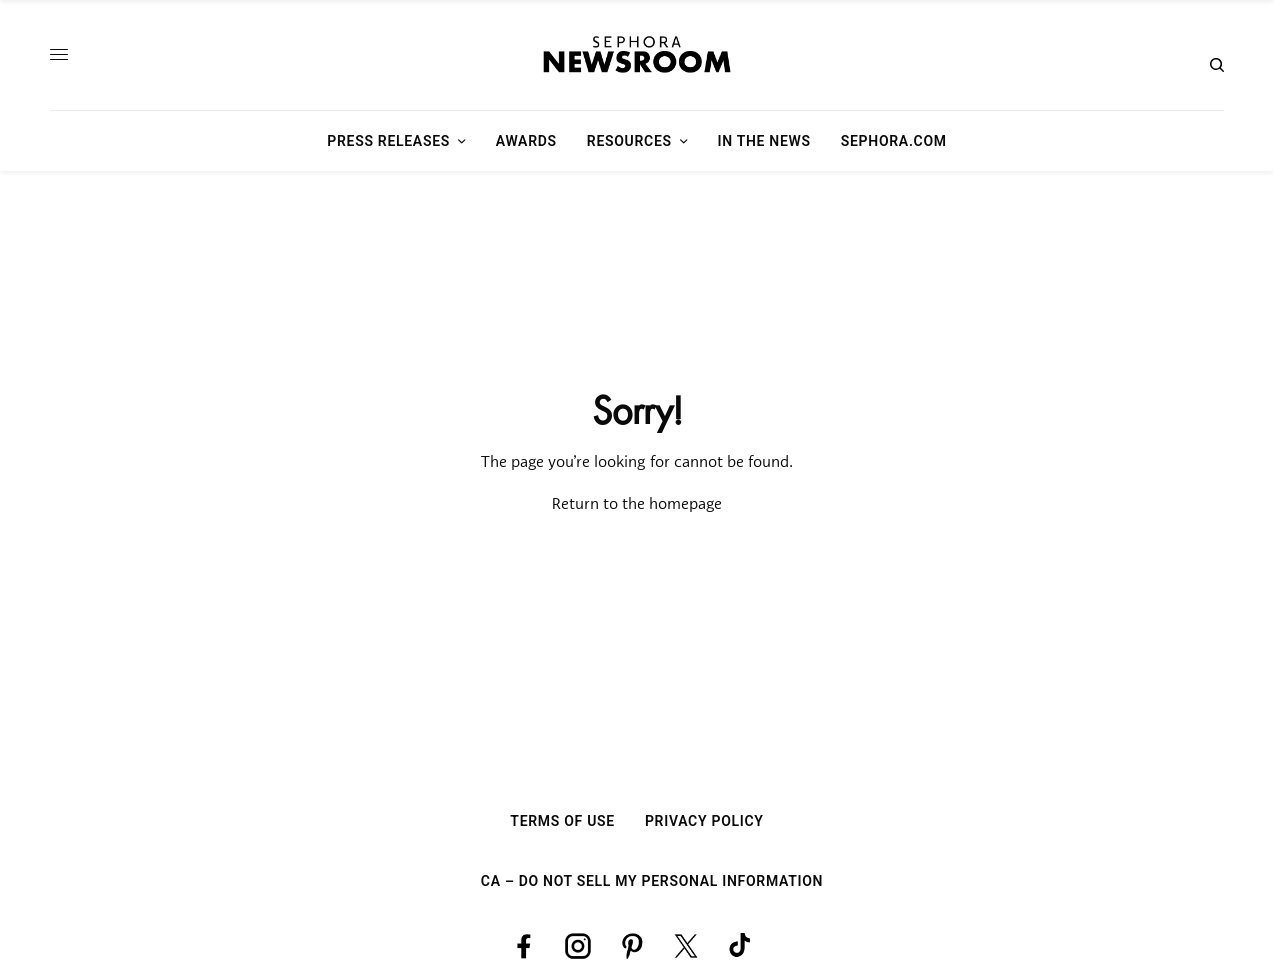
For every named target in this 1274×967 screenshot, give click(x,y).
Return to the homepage (637, 505)
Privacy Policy (704, 821)
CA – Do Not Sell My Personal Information (652, 881)
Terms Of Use (562, 821)
